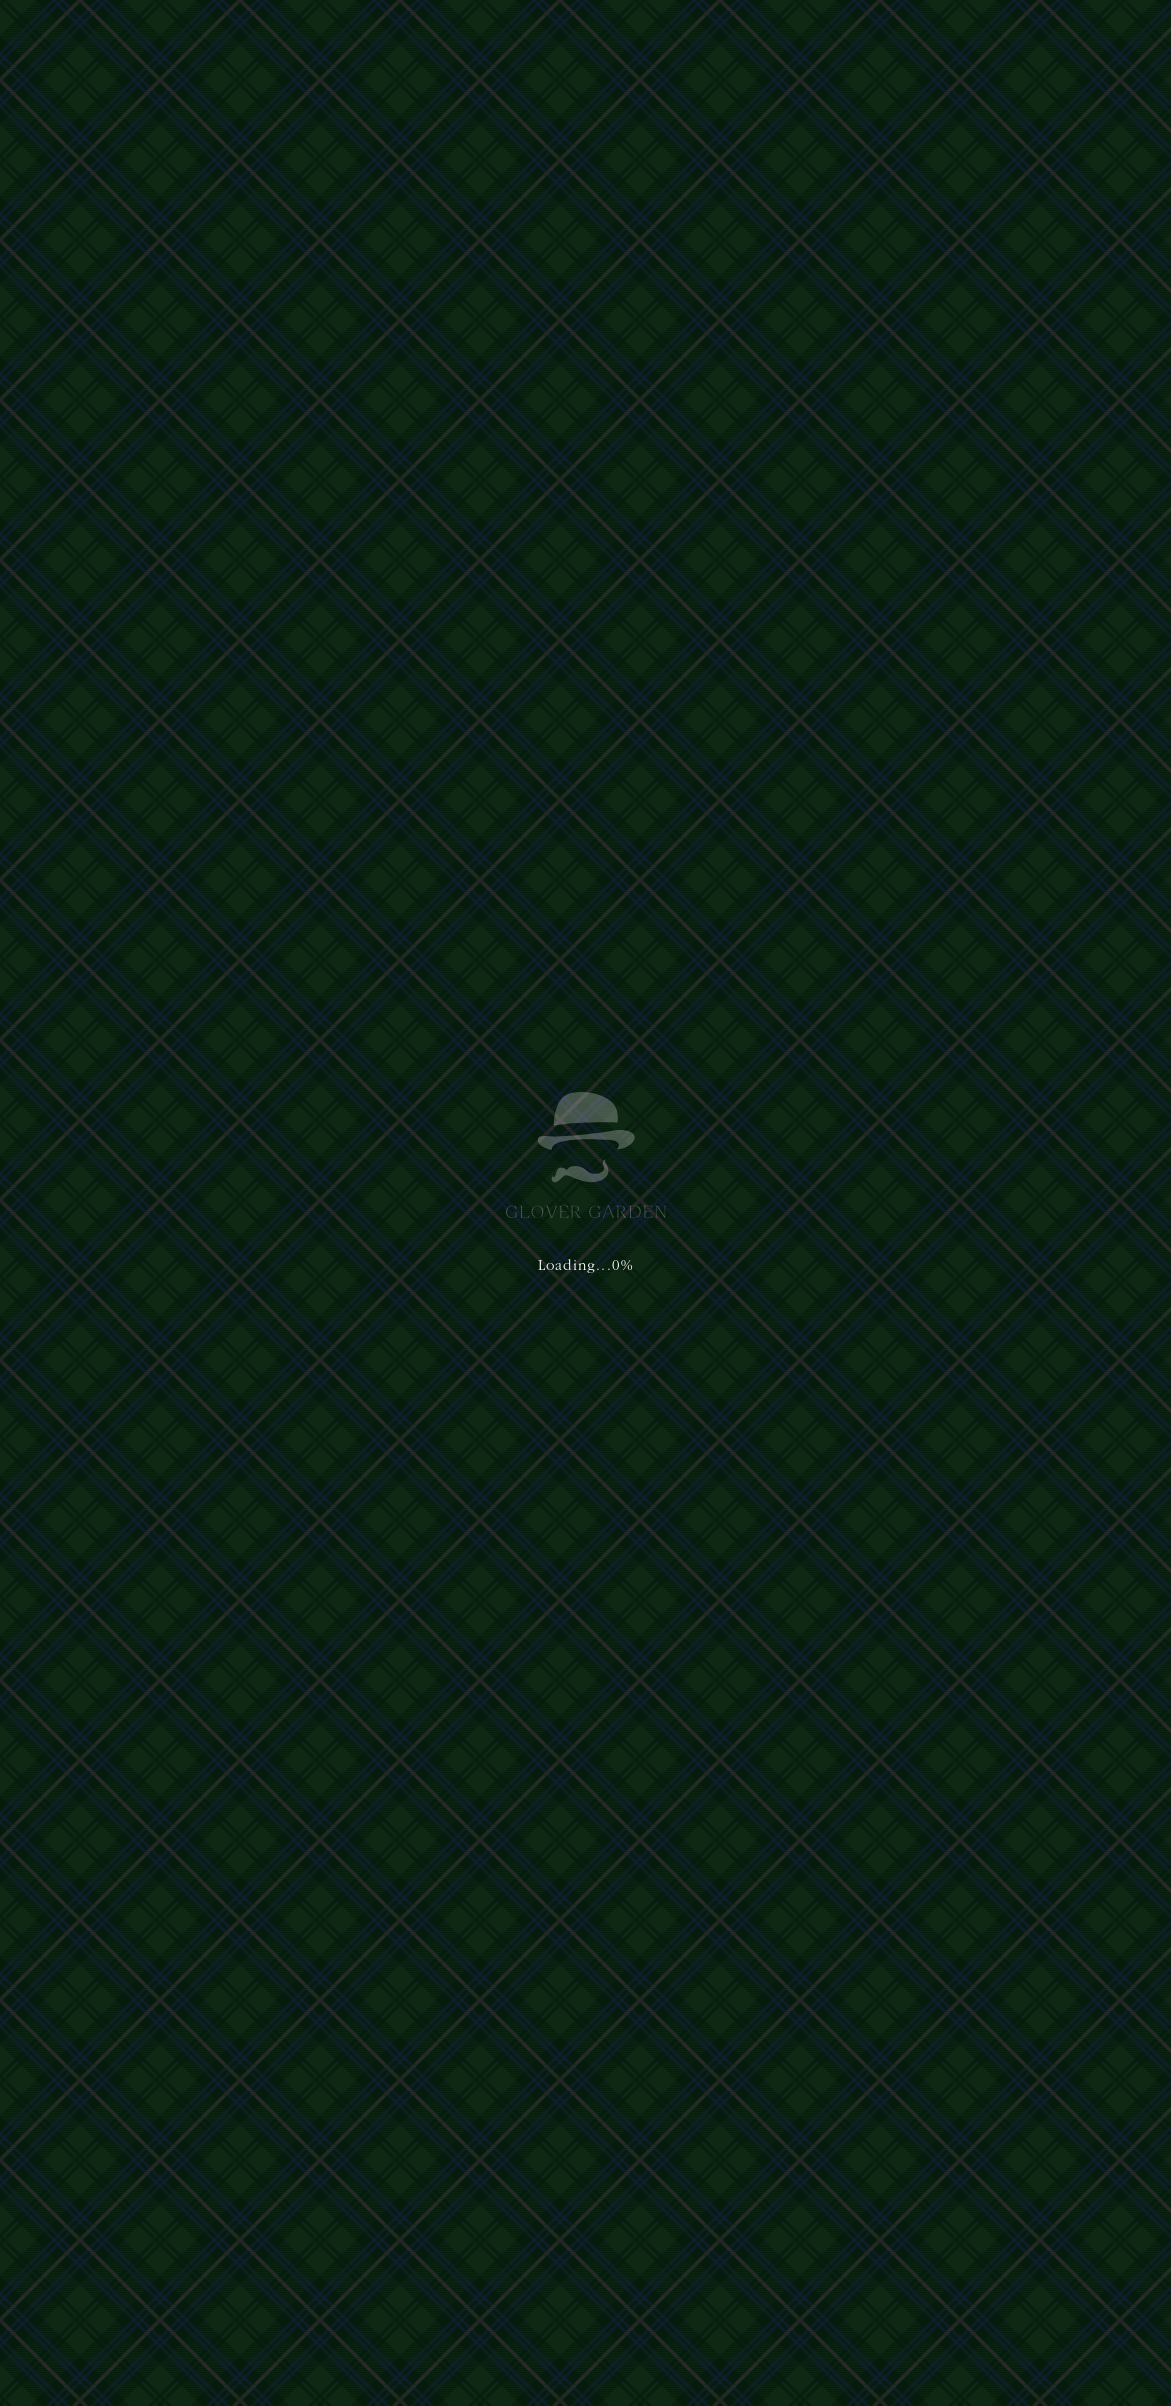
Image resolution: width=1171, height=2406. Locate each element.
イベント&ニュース (753, 37)
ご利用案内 (573, 37)
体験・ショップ (475, 37)
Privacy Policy (550, 2318)
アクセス (650, 37)
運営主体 (332, 2213)
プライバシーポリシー (414, 2213)
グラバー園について (349, 37)
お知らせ (162, 1033)
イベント (94, 1033)
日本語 (863, 37)
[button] (1085, 38)
